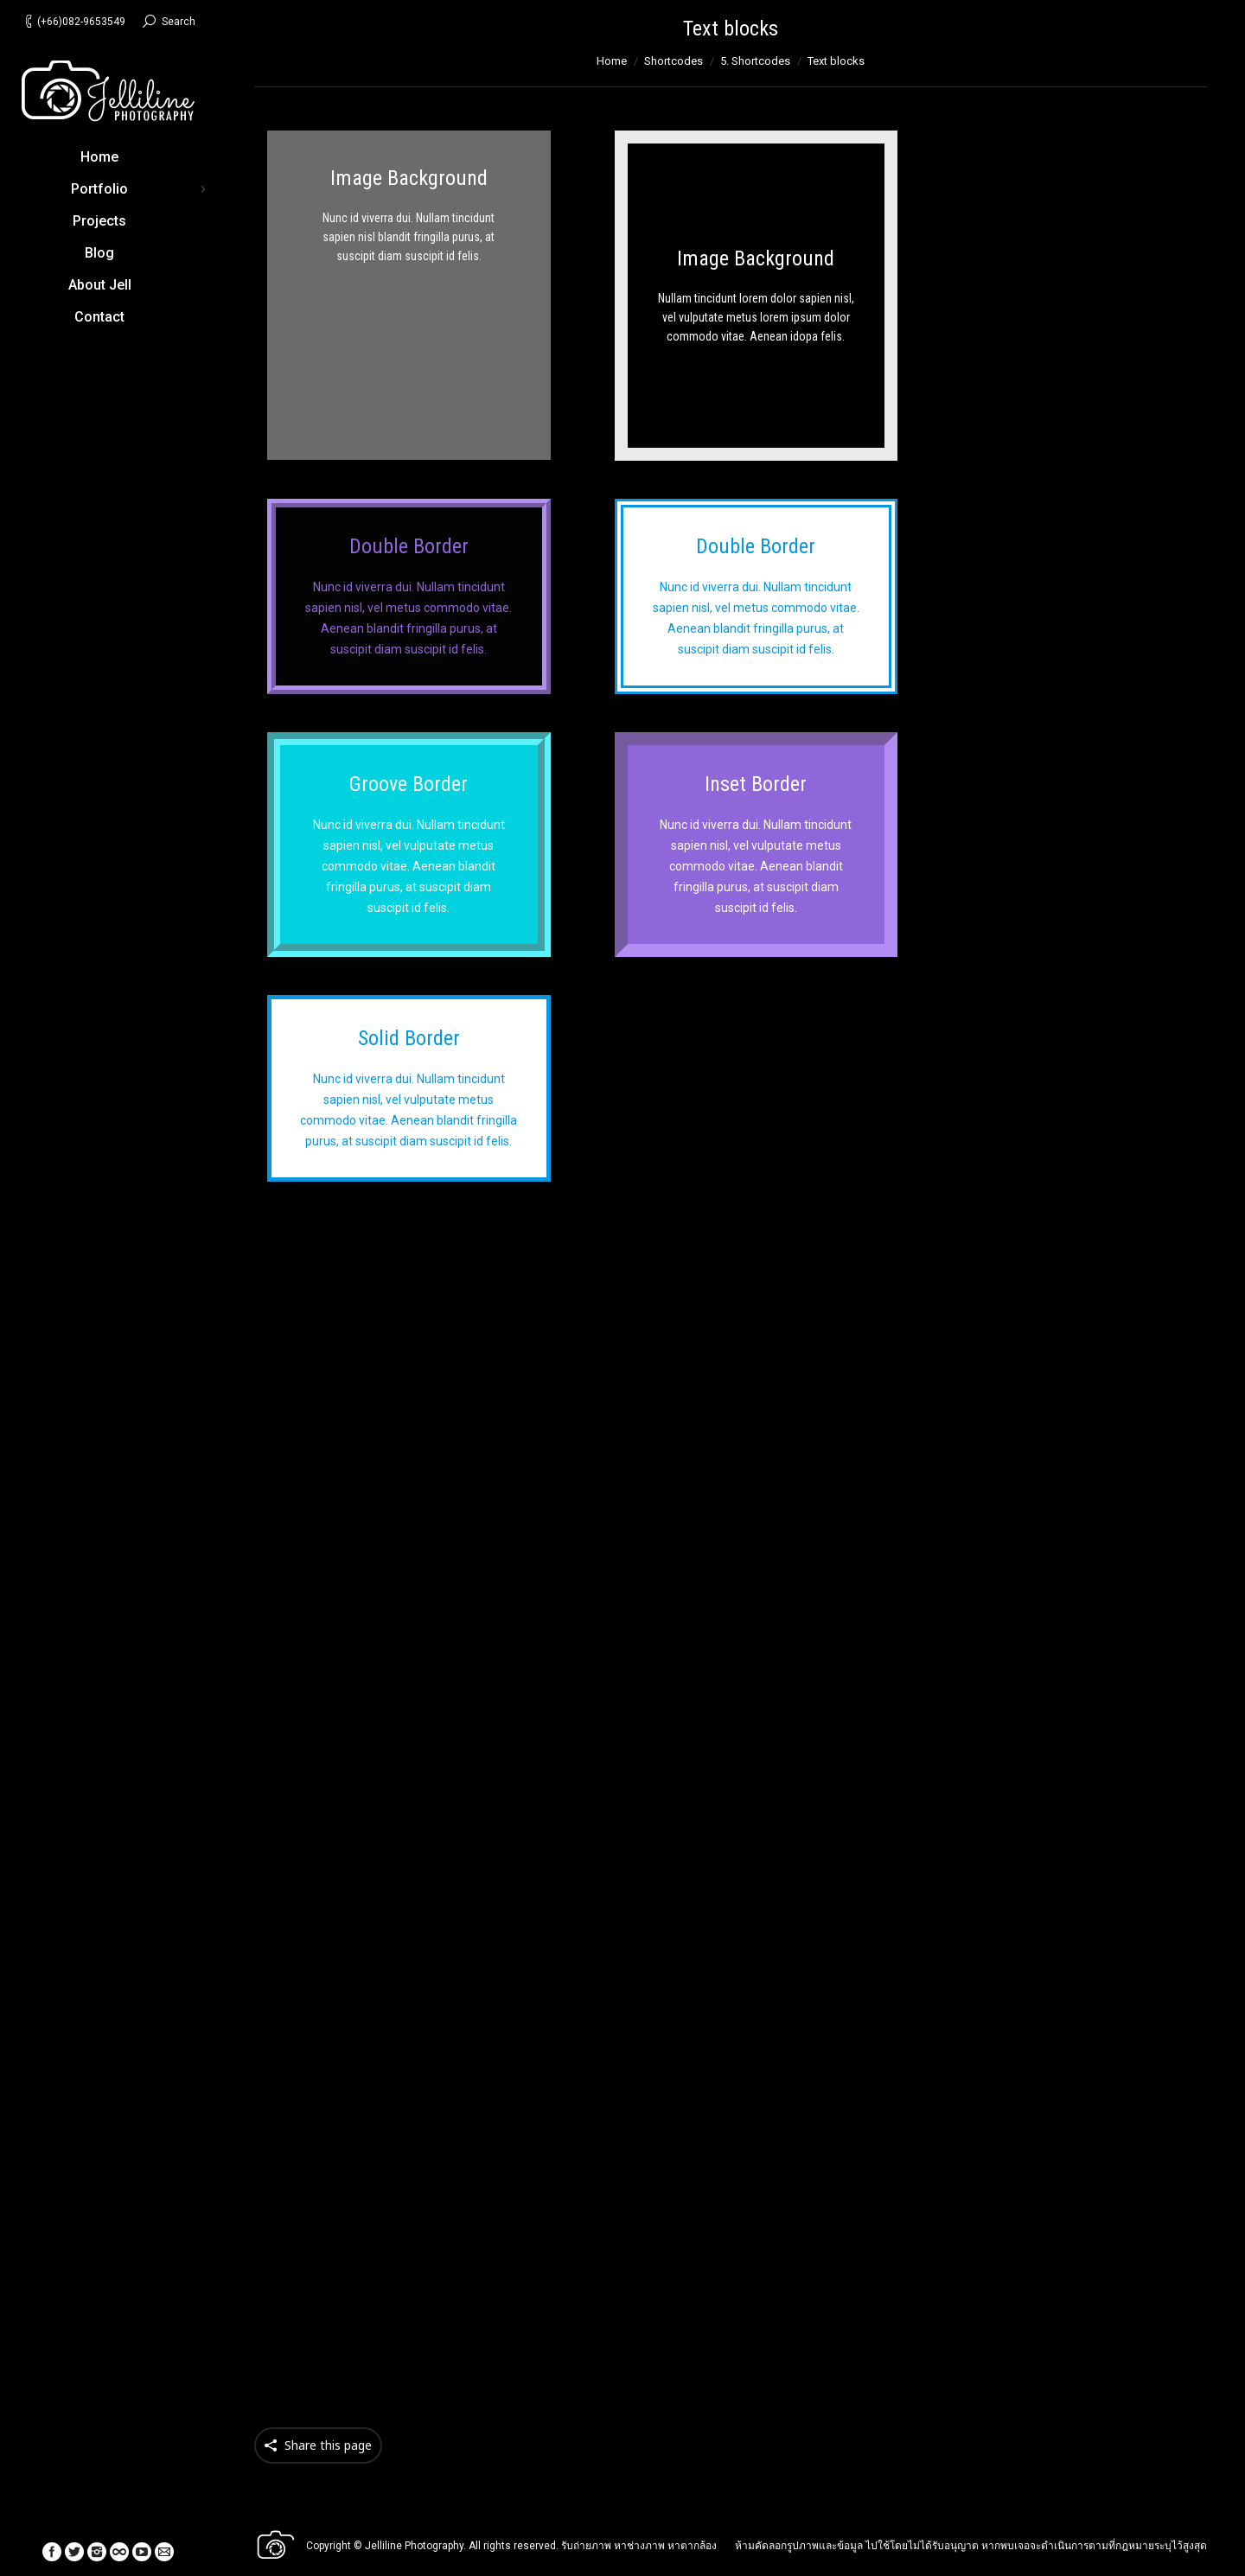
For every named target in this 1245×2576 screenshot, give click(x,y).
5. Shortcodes (755, 60)
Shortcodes (673, 60)
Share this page (328, 2445)
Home (612, 60)
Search (178, 22)
